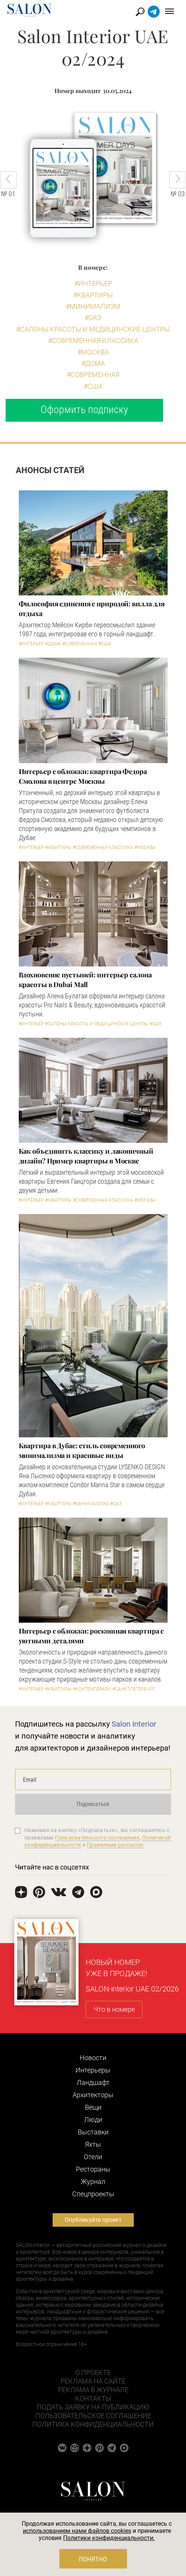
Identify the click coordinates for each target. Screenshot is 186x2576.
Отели (93, 2157)
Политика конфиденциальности (93, 2424)
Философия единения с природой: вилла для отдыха (92, 608)
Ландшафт (93, 2082)
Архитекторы (93, 2095)
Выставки (93, 2132)
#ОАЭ (93, 318)
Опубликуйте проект (93, 2219)
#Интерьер (93, 283)
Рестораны (93, 2169)
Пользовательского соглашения (97, 1838)
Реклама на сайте (93, 2381)
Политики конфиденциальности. (109, 2537)
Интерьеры (93, 2070)
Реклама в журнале (93, 2390)
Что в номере (114, 2009)
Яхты (93, 2144)
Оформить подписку (84, 409)
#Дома (93, 363)
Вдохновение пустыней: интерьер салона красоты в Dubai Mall (85, 979)
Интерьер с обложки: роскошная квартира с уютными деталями (91, 1635)
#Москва (93, 352)
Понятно (93, 2559)
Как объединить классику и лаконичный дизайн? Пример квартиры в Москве (86, 1156)
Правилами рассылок (115, 1845)
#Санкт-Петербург (133, 1689)
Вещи (93, 2107)
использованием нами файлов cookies (77, 2530)
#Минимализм (93, 306)
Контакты (93, 2398)
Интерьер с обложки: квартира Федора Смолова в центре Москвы (83, 776)
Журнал (93, 2181)
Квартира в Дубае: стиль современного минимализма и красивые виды (82, 1450)
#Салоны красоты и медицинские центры (93, 329)
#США (93, 386)
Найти (140, 12)
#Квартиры (93, 295)
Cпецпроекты (93, 2194)
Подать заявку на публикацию (93, 2407)
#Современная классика (93, 340)
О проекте (93, 2372)
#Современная (93, 375)
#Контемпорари (92, 1689)
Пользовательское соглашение (93, 2416)
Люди (93, 2120)
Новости (93, 2058)
